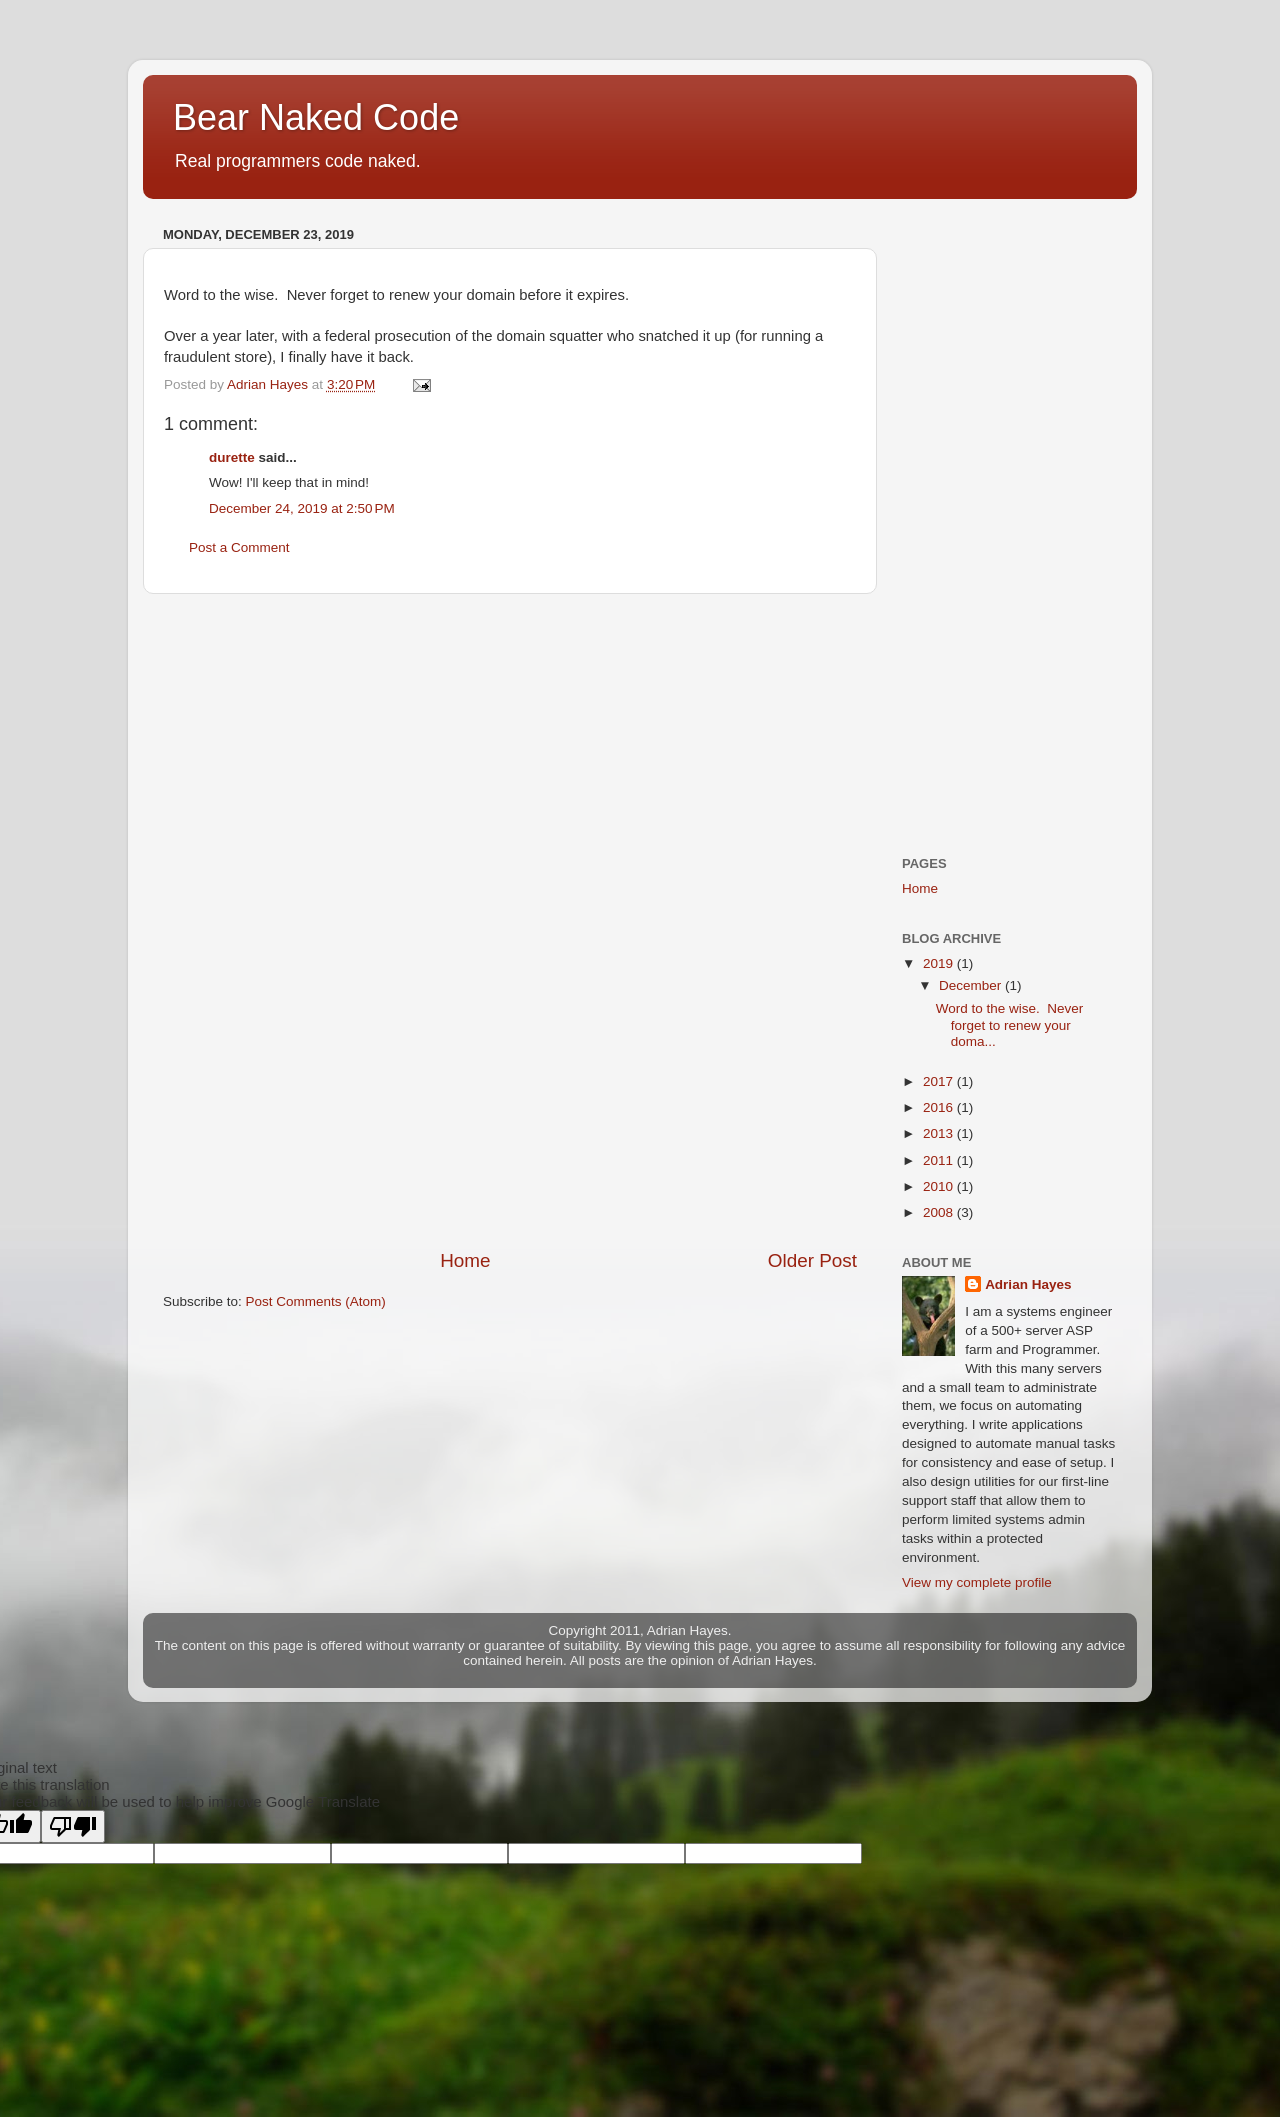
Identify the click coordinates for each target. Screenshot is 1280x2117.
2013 (940, 1133)
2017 (940, 1081)
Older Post (812, 1260)
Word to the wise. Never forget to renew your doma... (1010, 1024)
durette (232, 457)
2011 (940, 1160)
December (972, 985)
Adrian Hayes (1028, 1284)
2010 (940, 1186)
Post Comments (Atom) (316, 1301)
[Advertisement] (510, 921)
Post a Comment (239, 547)
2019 (940, 963)
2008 (940, 1212)
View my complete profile (977, 1582)
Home (465, 1260)
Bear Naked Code (316, 117)
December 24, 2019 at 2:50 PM (302, 508)
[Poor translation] (73, 1826)
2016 (940, 1107)
